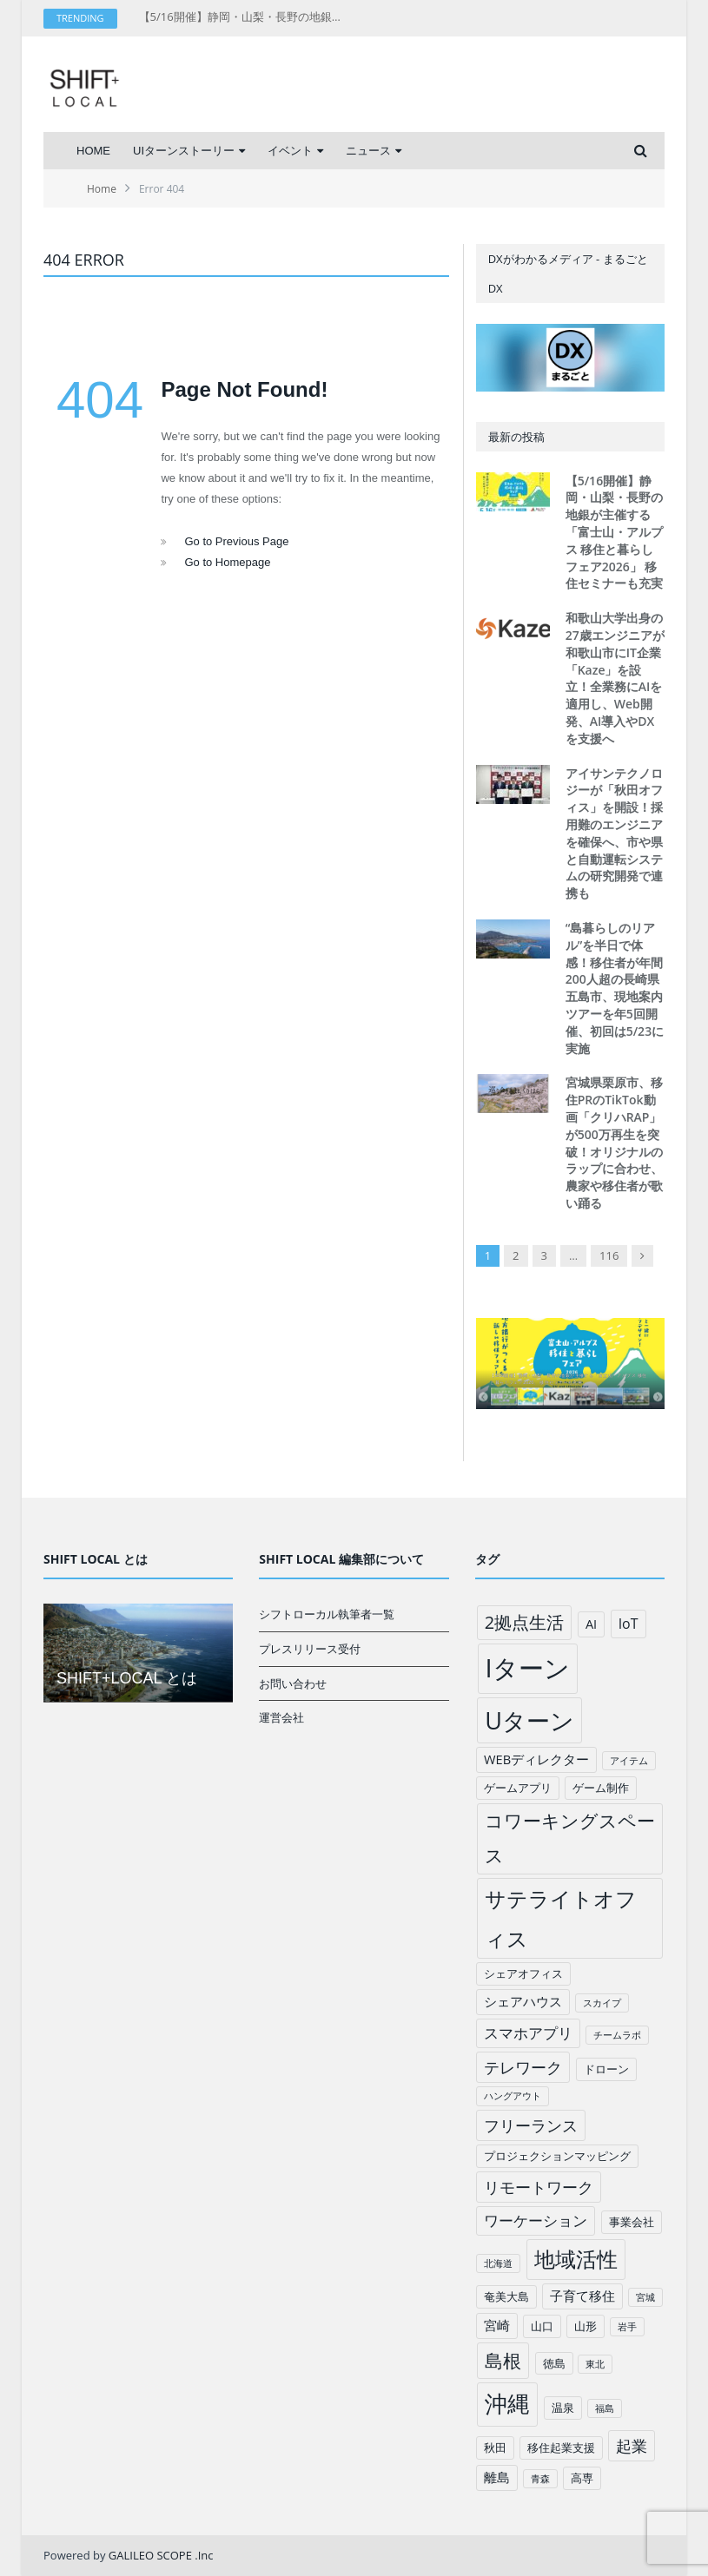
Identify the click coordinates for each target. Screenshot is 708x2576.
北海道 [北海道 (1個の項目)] (498, 2263)
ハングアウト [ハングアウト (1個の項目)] (512, 2096)
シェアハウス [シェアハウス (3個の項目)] (523, 2001)
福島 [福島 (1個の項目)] (604, 2408)
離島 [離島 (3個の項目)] (497, 2477)
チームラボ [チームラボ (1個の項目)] (617, 2035)
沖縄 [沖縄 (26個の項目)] (507, 2403)
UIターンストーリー (184, 150)
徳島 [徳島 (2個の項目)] (554, 2363)
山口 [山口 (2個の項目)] (542, 2326)
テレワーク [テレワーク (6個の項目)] (523, 2067)
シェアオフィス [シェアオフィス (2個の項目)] (523, 1973)
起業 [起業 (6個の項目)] (631, 2445)
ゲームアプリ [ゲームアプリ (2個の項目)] (518, 1787)
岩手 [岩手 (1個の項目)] (627, 2327)
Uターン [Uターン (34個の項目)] (529, 1720)
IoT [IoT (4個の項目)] (629, 1623)
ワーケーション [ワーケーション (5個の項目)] (535, 2220)
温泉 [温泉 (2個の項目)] (563, 2407)
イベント (290, 150)
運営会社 (281, 1717)
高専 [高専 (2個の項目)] (582, 2478)
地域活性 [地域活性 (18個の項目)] (576, 2259)
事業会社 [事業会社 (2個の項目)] (631, 2222)
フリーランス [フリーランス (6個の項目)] (531, 2125)
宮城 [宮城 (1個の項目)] (645, 2297)
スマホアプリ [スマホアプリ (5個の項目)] (528, 2033)
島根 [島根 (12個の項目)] (503, 2360)
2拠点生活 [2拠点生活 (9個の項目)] (524, 1622)
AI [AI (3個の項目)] (591, 1623)
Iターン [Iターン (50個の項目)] (528, 1667)
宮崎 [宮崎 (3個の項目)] (497, 2325)
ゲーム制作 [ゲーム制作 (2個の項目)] (600, 1787)
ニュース (368, 150)
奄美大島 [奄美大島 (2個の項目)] (506, 2296)
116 (609, 1255)
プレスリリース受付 (310, 1649)
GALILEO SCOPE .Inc (161, 2555)
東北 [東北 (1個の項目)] (595, 2364)
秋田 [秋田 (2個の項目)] (495, 2447)
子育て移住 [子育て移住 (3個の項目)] (582, 2295)
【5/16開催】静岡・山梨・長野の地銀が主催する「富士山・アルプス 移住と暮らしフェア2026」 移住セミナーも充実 (243, 17)
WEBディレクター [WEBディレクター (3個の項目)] (536, 1759)
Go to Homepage (227, 562)
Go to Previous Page (236, 541)
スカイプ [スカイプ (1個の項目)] (602, 2003)
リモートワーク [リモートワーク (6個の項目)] (538, 2187)
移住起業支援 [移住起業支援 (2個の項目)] (561, 2447)
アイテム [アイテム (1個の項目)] (629, 1761)
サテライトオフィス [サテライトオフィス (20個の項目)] (561, 1918)
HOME (93, 150)
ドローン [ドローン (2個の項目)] (606, 2069)
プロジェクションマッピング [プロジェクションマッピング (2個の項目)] (557, 2156)
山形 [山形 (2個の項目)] (585, 2326)
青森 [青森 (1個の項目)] (540, 2479)
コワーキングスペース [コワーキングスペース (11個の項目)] (570, 1838)
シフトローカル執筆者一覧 (326, 1614)
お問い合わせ (293, 1683)
